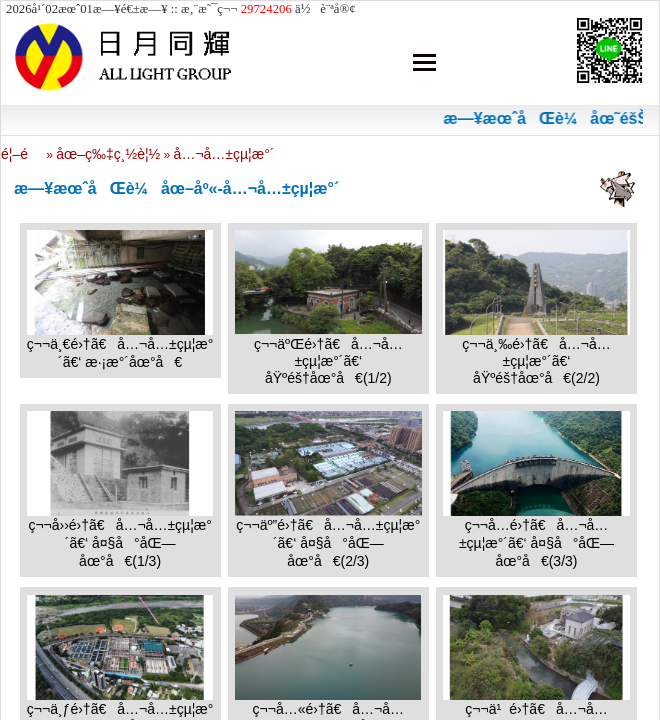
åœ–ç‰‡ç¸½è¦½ (108, 154)
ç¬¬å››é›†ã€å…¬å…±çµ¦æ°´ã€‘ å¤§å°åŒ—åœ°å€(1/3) (119, 543)
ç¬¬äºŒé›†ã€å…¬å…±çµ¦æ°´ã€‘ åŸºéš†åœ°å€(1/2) (328, 361)
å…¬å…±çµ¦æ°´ (224, 154)
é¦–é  (22, 154)
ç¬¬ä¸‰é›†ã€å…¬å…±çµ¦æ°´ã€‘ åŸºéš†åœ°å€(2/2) (536, 361)
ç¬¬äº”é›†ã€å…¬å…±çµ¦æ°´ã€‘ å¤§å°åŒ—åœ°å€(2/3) (328, 543)
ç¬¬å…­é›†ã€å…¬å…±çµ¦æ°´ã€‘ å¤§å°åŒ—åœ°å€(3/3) (536, 543)
